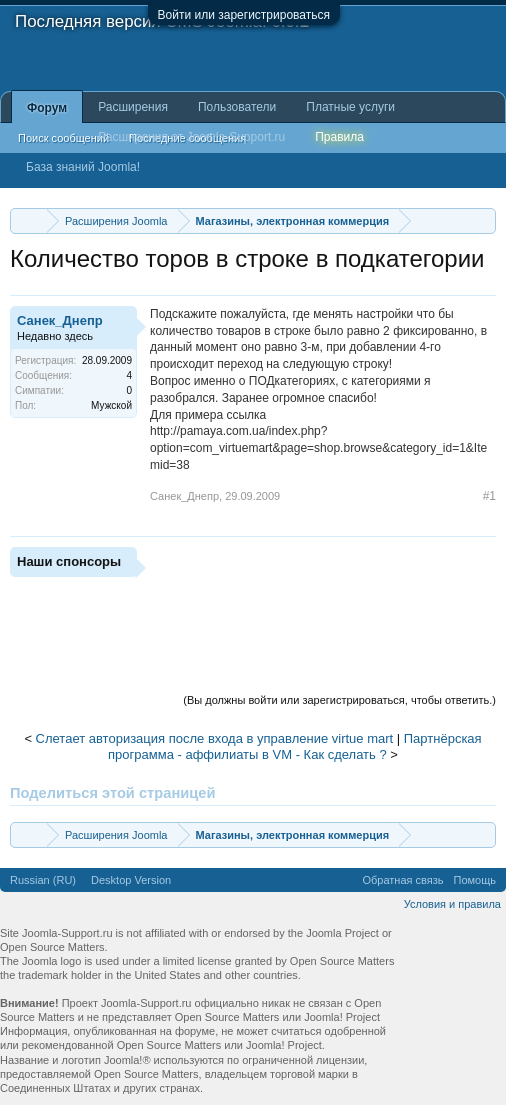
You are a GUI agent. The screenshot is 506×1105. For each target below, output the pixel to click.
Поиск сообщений (63, 138)
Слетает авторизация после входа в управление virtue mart (215, 738)
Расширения (133, 107)
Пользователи (237, 107)
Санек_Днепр (60, 320)
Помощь (475, 880)
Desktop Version (131, 880)
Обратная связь (402, 880)
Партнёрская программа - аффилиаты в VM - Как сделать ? (295, 747)
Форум (47, 108)
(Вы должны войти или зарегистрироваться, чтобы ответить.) (339, 700)
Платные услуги (350, 107)
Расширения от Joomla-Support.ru (191, 137)
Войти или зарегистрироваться (244, 15)
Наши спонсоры (69, 561)
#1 (489, 496)
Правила (339, 137)
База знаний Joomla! (83, 167)
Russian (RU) (43, 880)
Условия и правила (452, 904)
